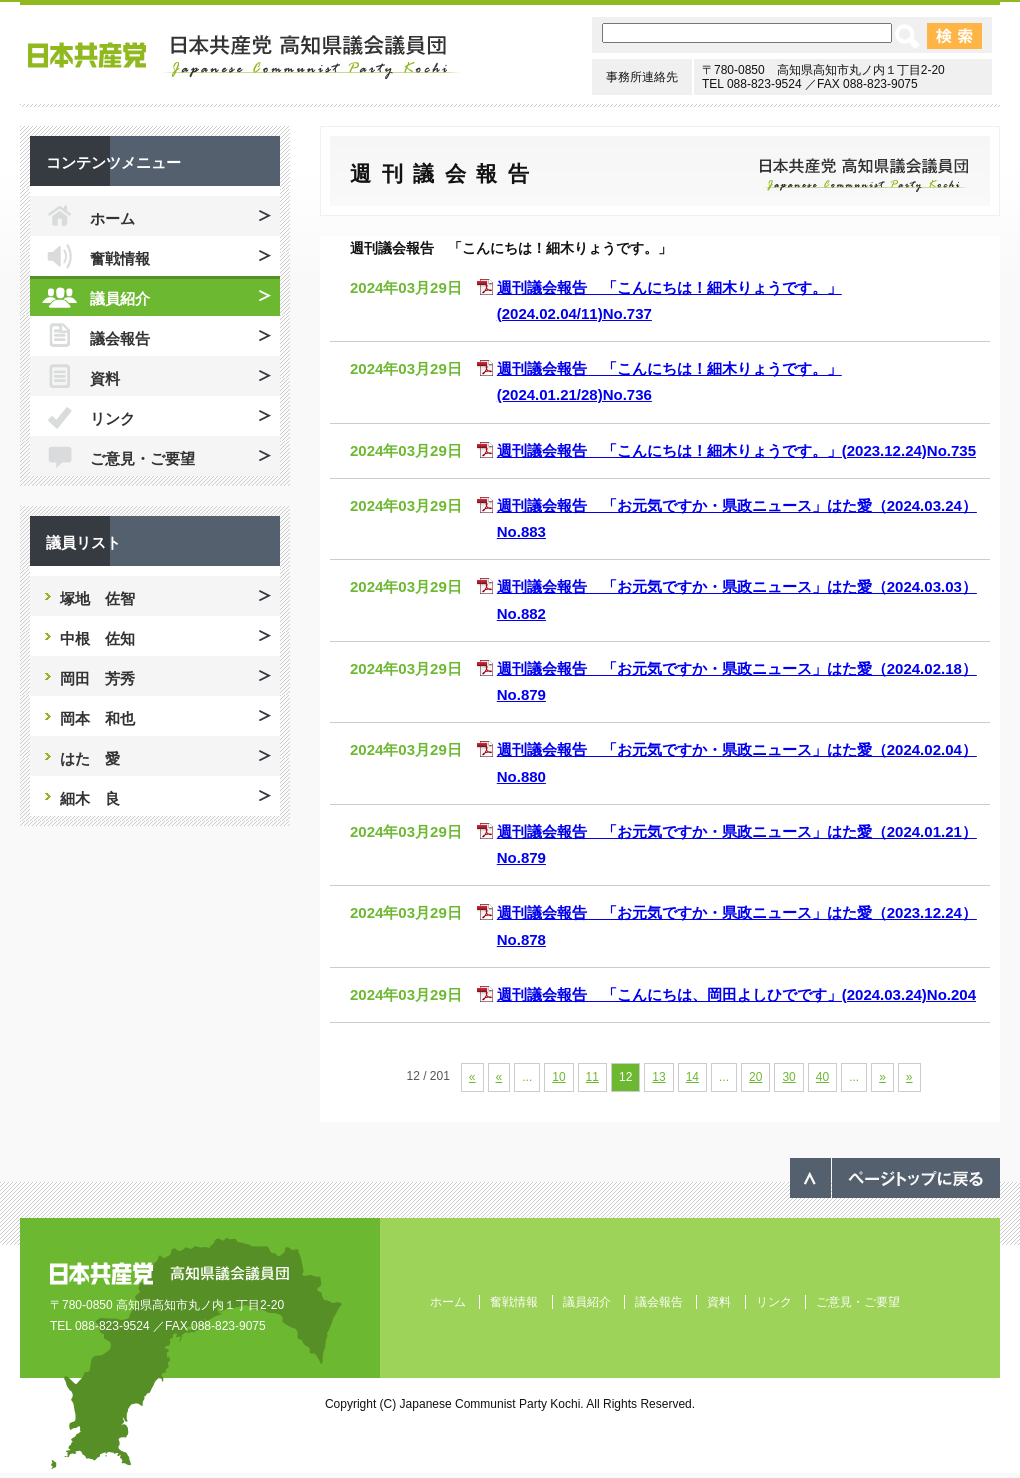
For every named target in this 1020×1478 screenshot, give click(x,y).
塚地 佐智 (97, 598)
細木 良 (90, 798)
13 (658, 1077)
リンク (112, 418)
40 (822, 1077)
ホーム (112, 218)
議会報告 (120, 338)
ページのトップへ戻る (895, 1178)
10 (558, 1077)
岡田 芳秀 (97, 678)
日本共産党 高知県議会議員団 (244, 57)
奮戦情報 (120, 258)
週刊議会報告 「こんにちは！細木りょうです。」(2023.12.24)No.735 (736, 450)
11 (592, 1077)
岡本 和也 (97, 718)
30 (788, 1077)
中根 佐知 (97, 638)
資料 (105, 378)
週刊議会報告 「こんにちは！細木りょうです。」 (511, 248)
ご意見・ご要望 (142, 458)
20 (755, 1077)
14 (692, 1077)
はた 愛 (90, 758)
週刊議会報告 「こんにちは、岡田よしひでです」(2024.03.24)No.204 (736, 994)
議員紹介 (120, 298)
